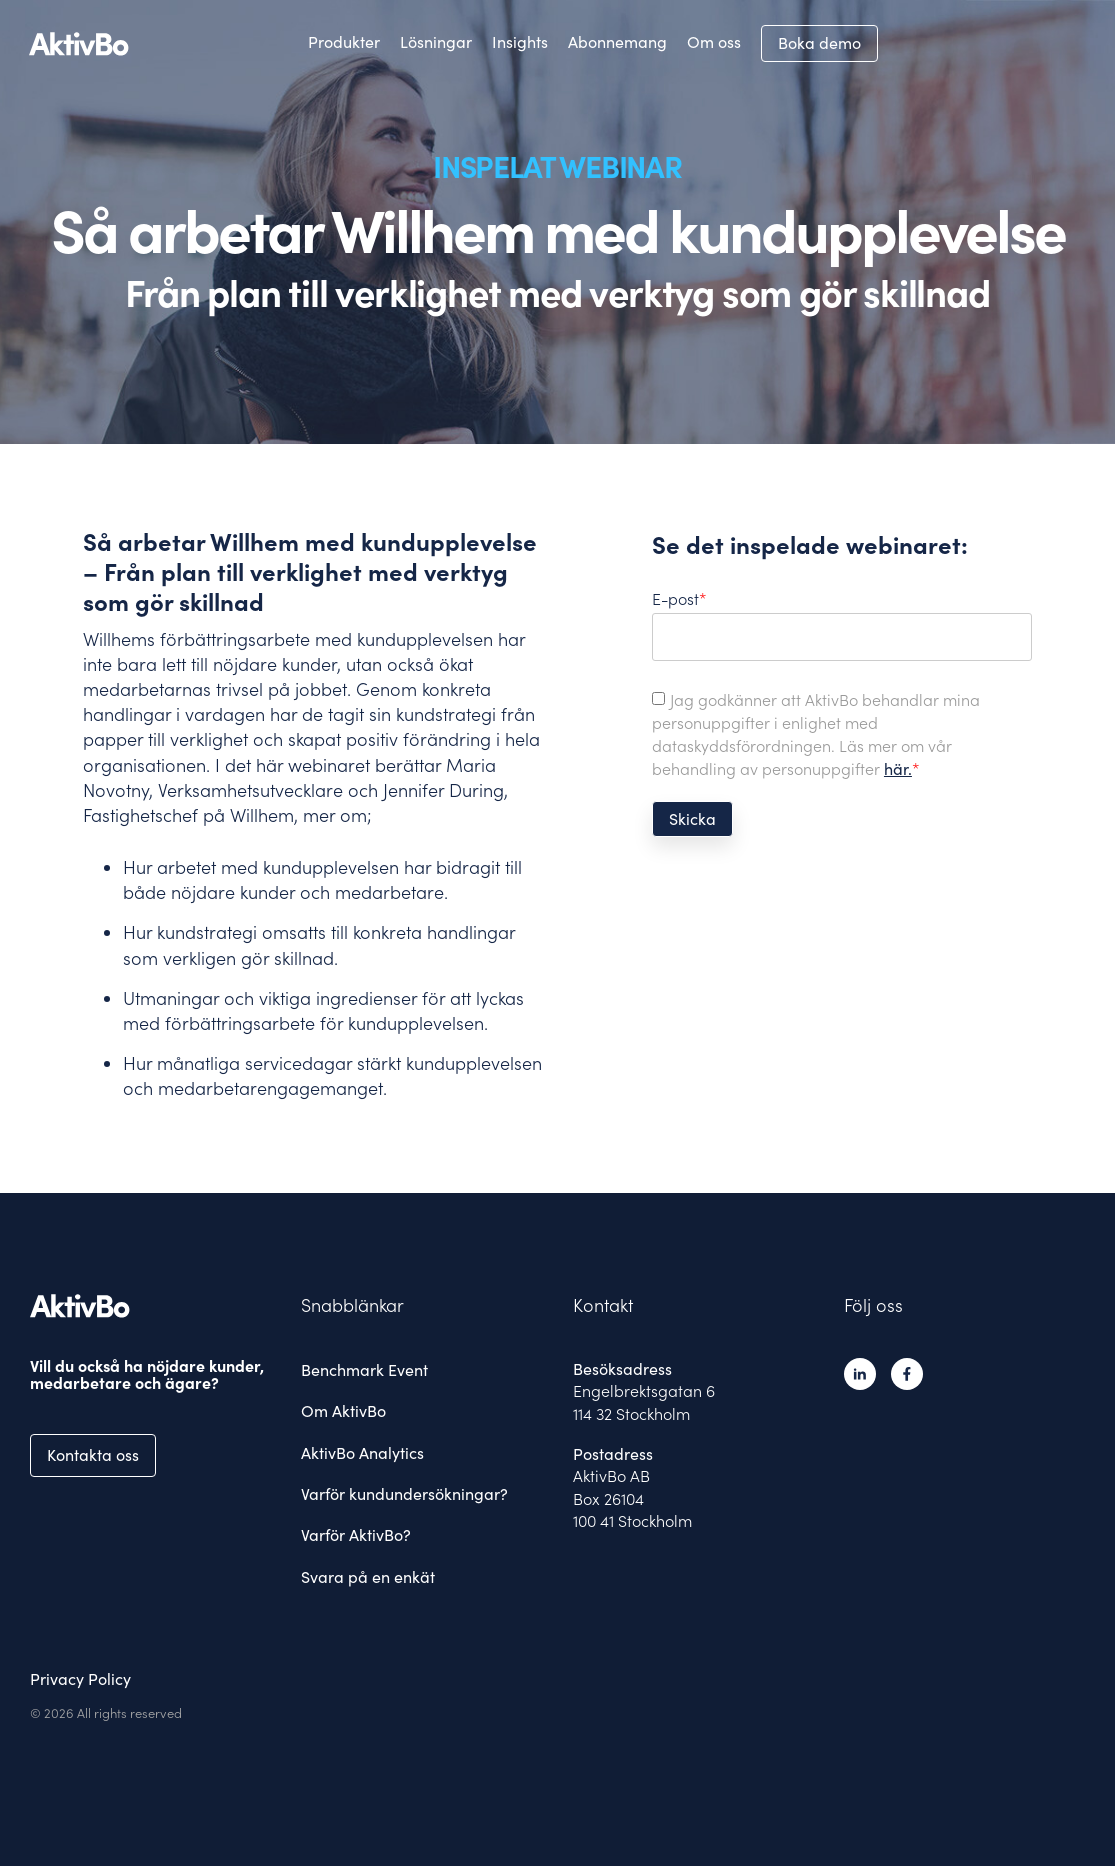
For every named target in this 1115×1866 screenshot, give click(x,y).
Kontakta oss (93, 1455)
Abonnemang (617, 42)
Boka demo (819, 43)
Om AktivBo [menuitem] (343, 1411)
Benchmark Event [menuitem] (364, 1370)
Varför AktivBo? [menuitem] (356, 1535)
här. (898, 769)
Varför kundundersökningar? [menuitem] (404, 1494)
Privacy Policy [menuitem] (80, 1679)
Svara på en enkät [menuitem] (368, 1577)
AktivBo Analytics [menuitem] (362, 1453)
